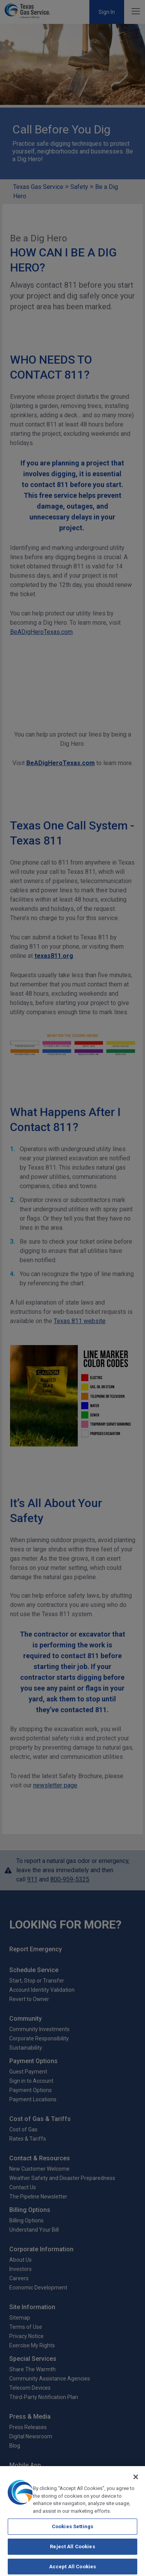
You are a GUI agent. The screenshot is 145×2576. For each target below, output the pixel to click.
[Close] (135, 2480)
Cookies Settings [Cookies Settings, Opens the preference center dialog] (72, 2530)
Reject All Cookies (72, 2550)
